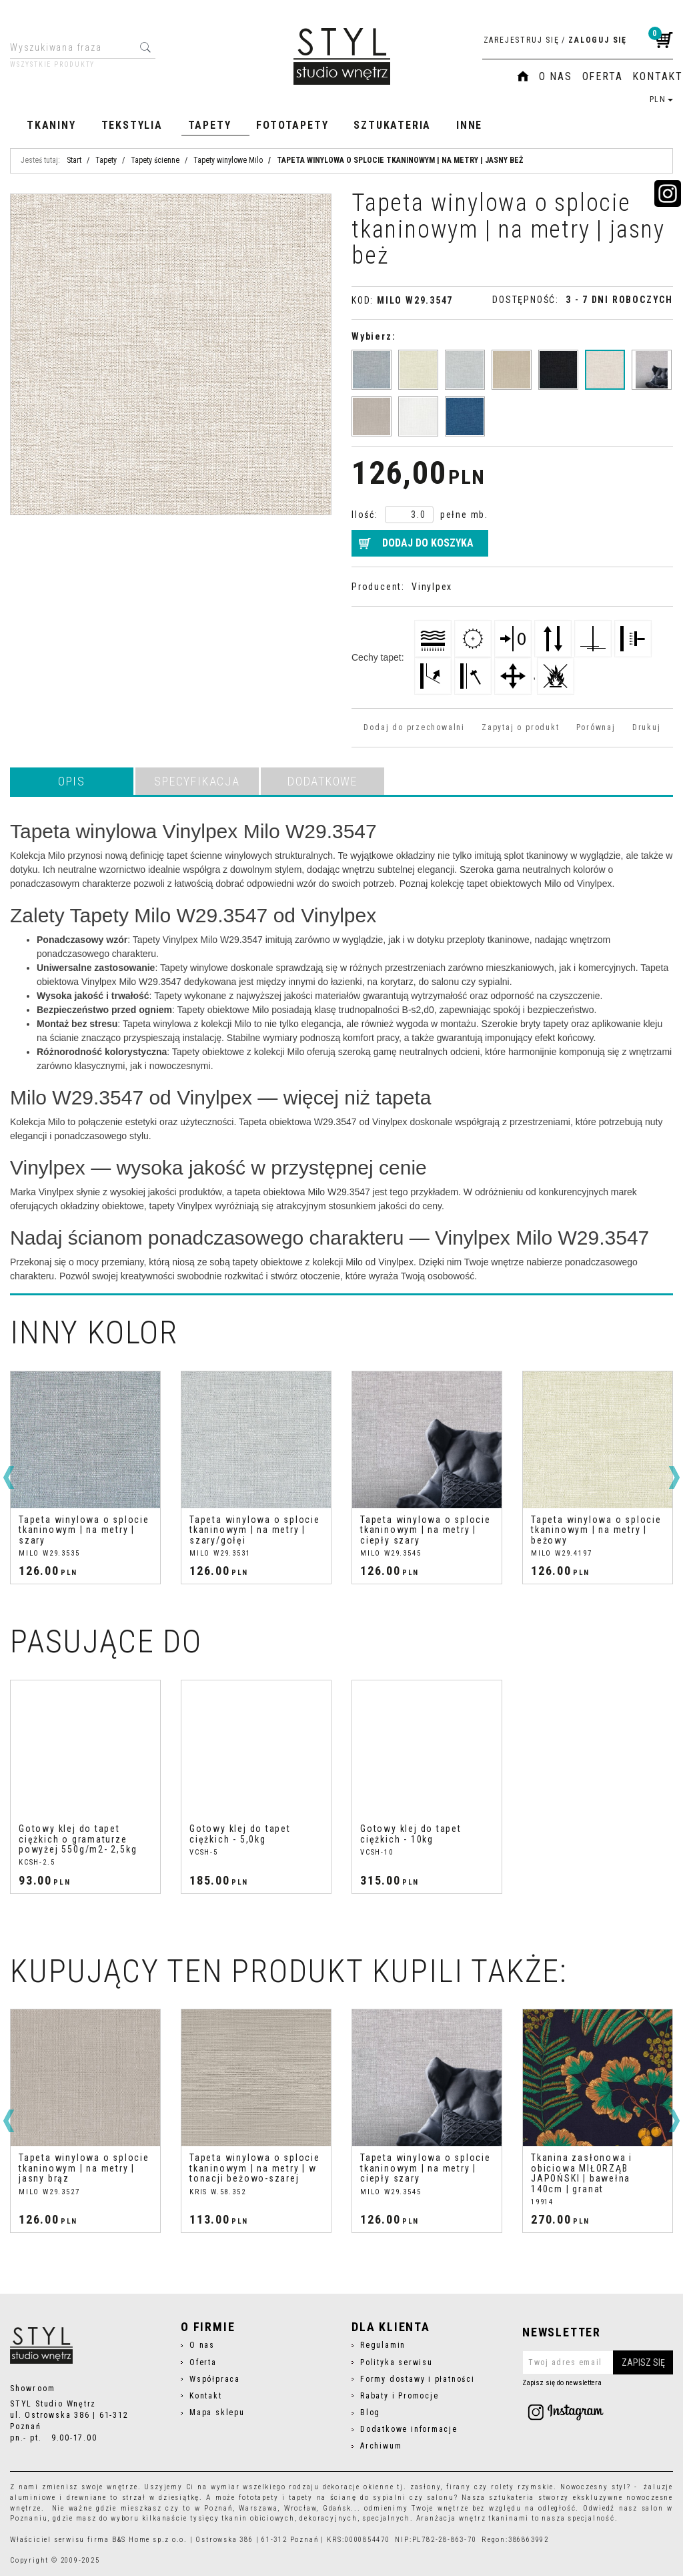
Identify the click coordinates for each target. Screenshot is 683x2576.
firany (458, 2487)
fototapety (258, 2497)
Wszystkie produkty (52, 64)
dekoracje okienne (358, 2487)
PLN (661, 99)
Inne (469, 125)
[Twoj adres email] (597, 2362)
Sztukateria (392, 125)
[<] (8, 1477)
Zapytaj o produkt (520, 727)
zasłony (425, 2487)
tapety (301, 2497)
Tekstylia (132, 125)
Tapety (209, 125)
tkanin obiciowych (257, 2518)
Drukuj (646, 727)
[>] (674, 1477)
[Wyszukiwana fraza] (72, 47)
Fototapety (292, 125)
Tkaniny (51, 125)
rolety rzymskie (522, 2487)
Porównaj (596, 727)
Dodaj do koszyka (428, 543)
